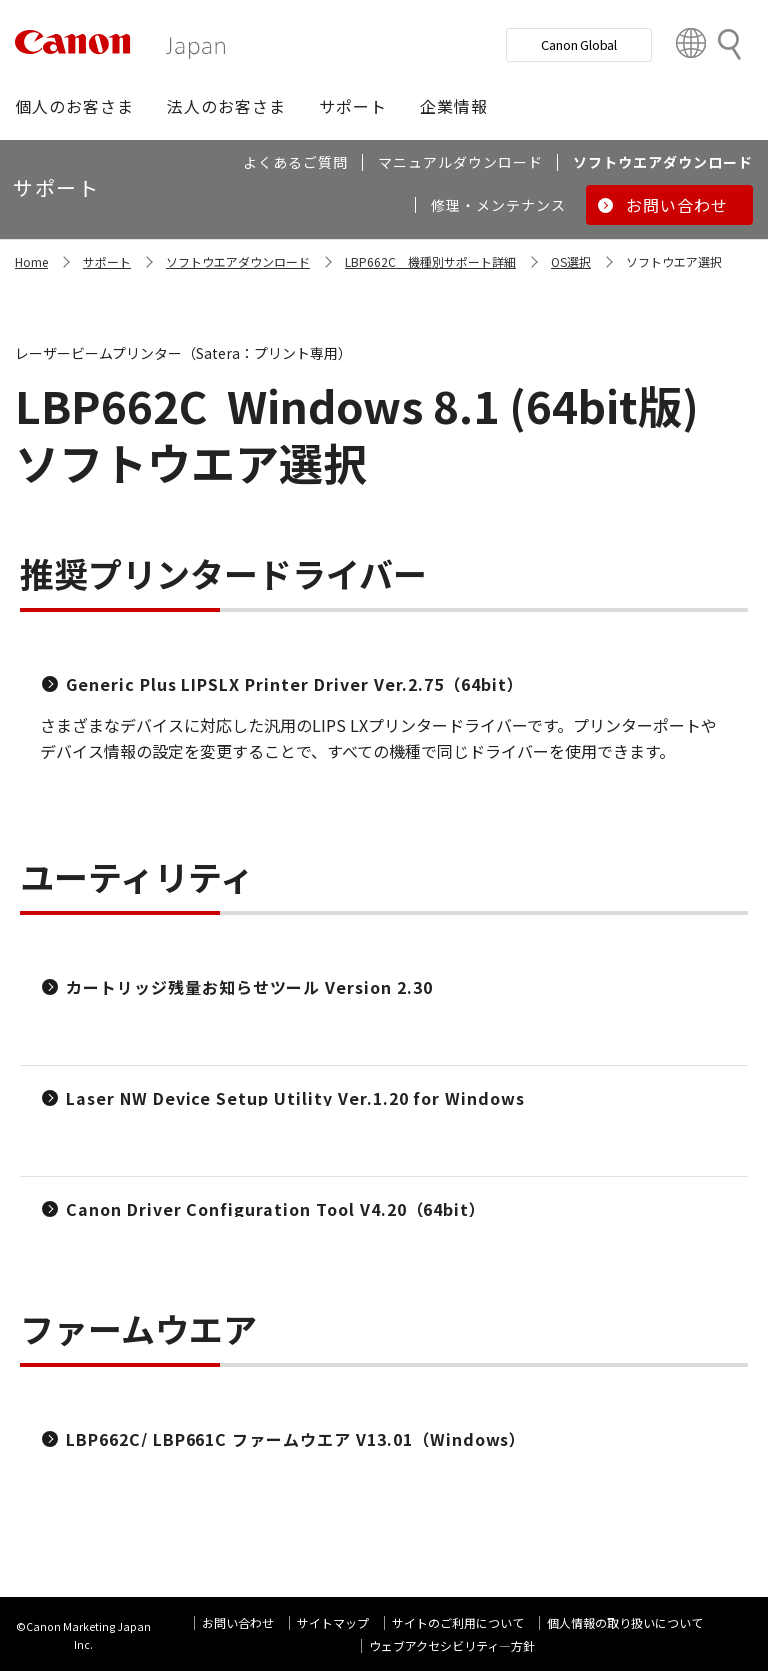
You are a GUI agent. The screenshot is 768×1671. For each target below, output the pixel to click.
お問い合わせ (238, 1622)
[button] (74, 106)
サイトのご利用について (458, 1622)
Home (31, 261)
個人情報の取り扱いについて (625, 1622)
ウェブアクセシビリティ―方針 (452, 1645)
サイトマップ (333, 1622)
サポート (107, 261)
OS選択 (571, 261)
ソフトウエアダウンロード (238, 261)
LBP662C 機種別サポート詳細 (430, 261)
